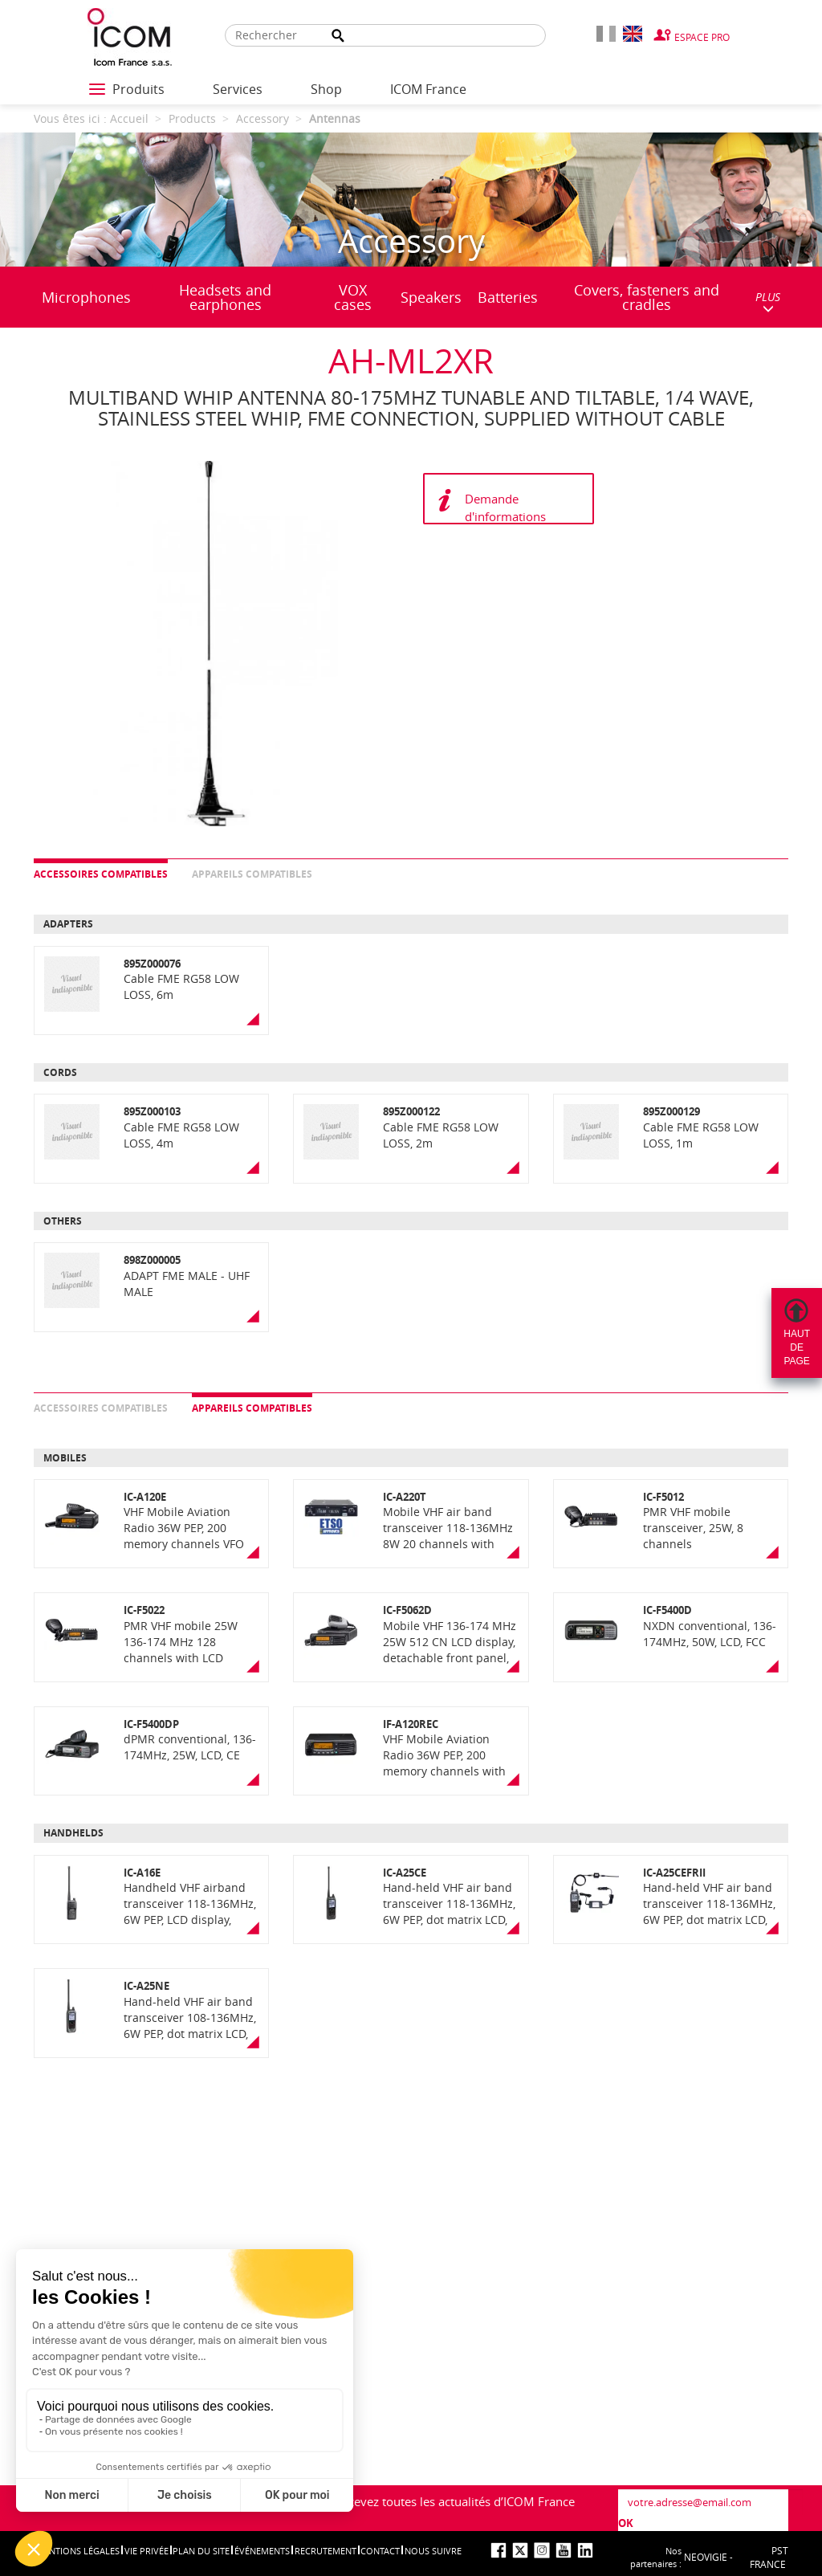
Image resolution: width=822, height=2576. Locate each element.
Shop (326, 89)
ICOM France (428, 89)
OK (625, 2523)
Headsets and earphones (225, 297)
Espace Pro (702, 37)
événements (262, 2551)
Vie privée (146, 2551)
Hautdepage (796, 1347)
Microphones (86, 297)
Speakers (431, 297)
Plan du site (201, 2551)
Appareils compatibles (252, 874)
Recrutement (325, 2551)
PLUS (767, 301)
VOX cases (353, 297)
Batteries (508, 297)
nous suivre (433, 2551)
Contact (380, 2551)
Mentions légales (78, 2551)
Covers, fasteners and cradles (646, 297)
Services (237, 89)
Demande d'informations (505, 507)
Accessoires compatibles (101, 874)
